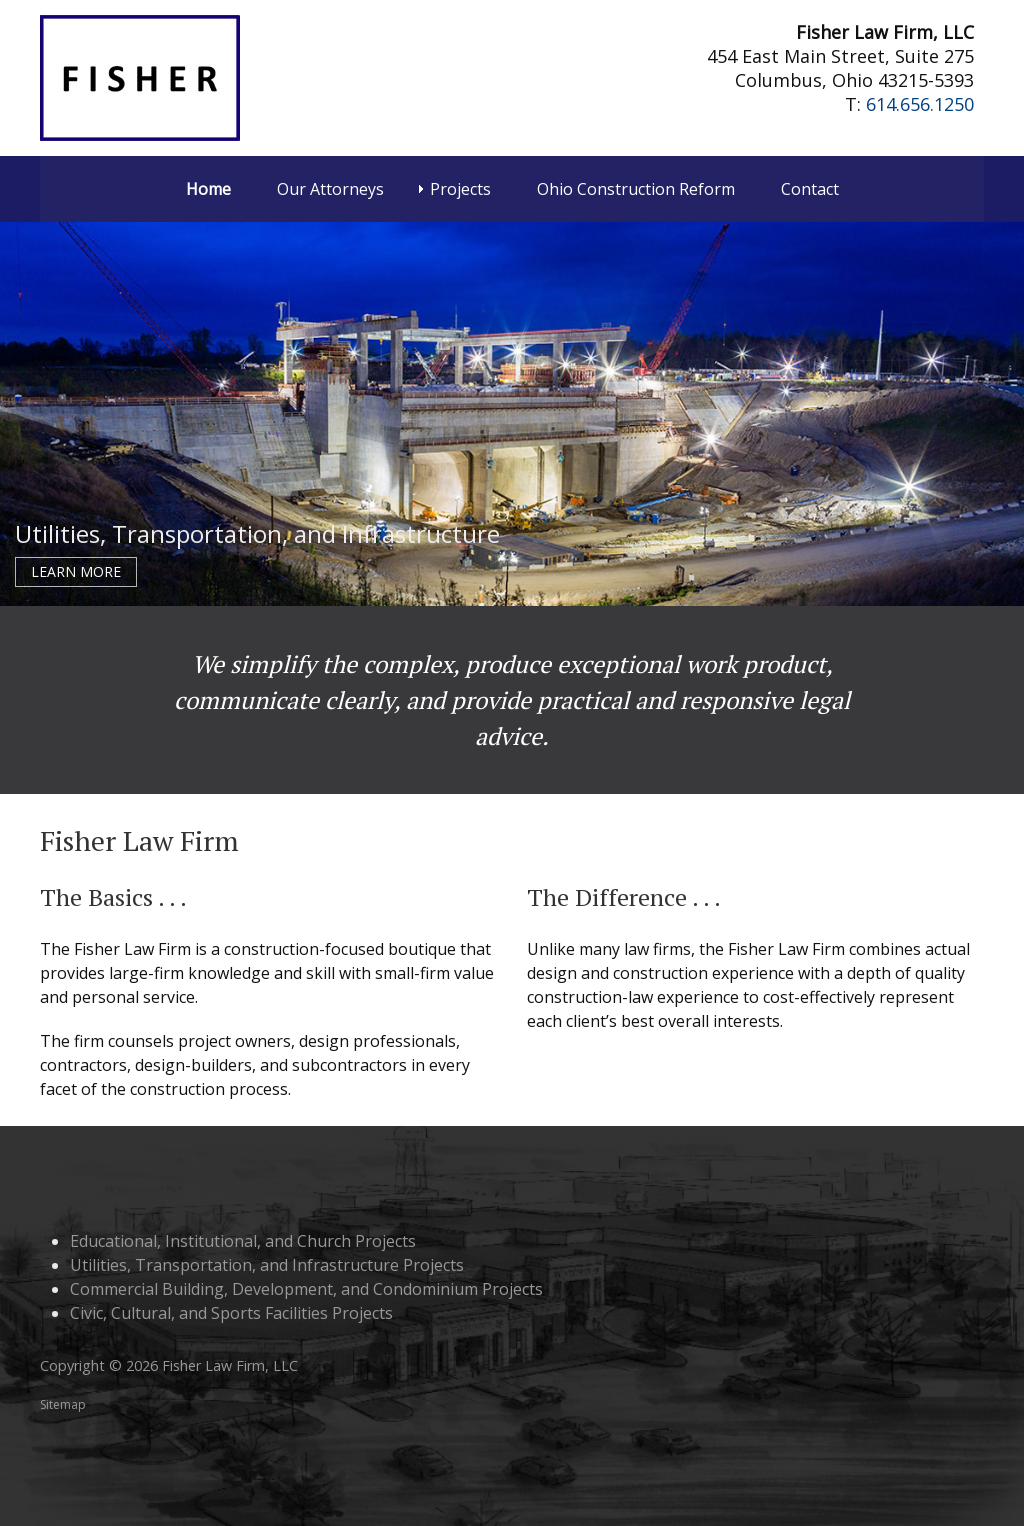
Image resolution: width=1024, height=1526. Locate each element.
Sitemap (63, 1404)
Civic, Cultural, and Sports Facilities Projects (231, 1313)
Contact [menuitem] (810, 189)
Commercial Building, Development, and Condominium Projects (306, 1289)
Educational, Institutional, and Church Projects (243, 1241)
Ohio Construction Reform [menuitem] (636, 189)
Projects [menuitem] (460, 189)
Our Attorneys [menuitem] (330, 189)
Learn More (76, 571)
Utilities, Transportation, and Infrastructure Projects (267, 1265)
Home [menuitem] (208, 189)
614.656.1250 (920, 104)
